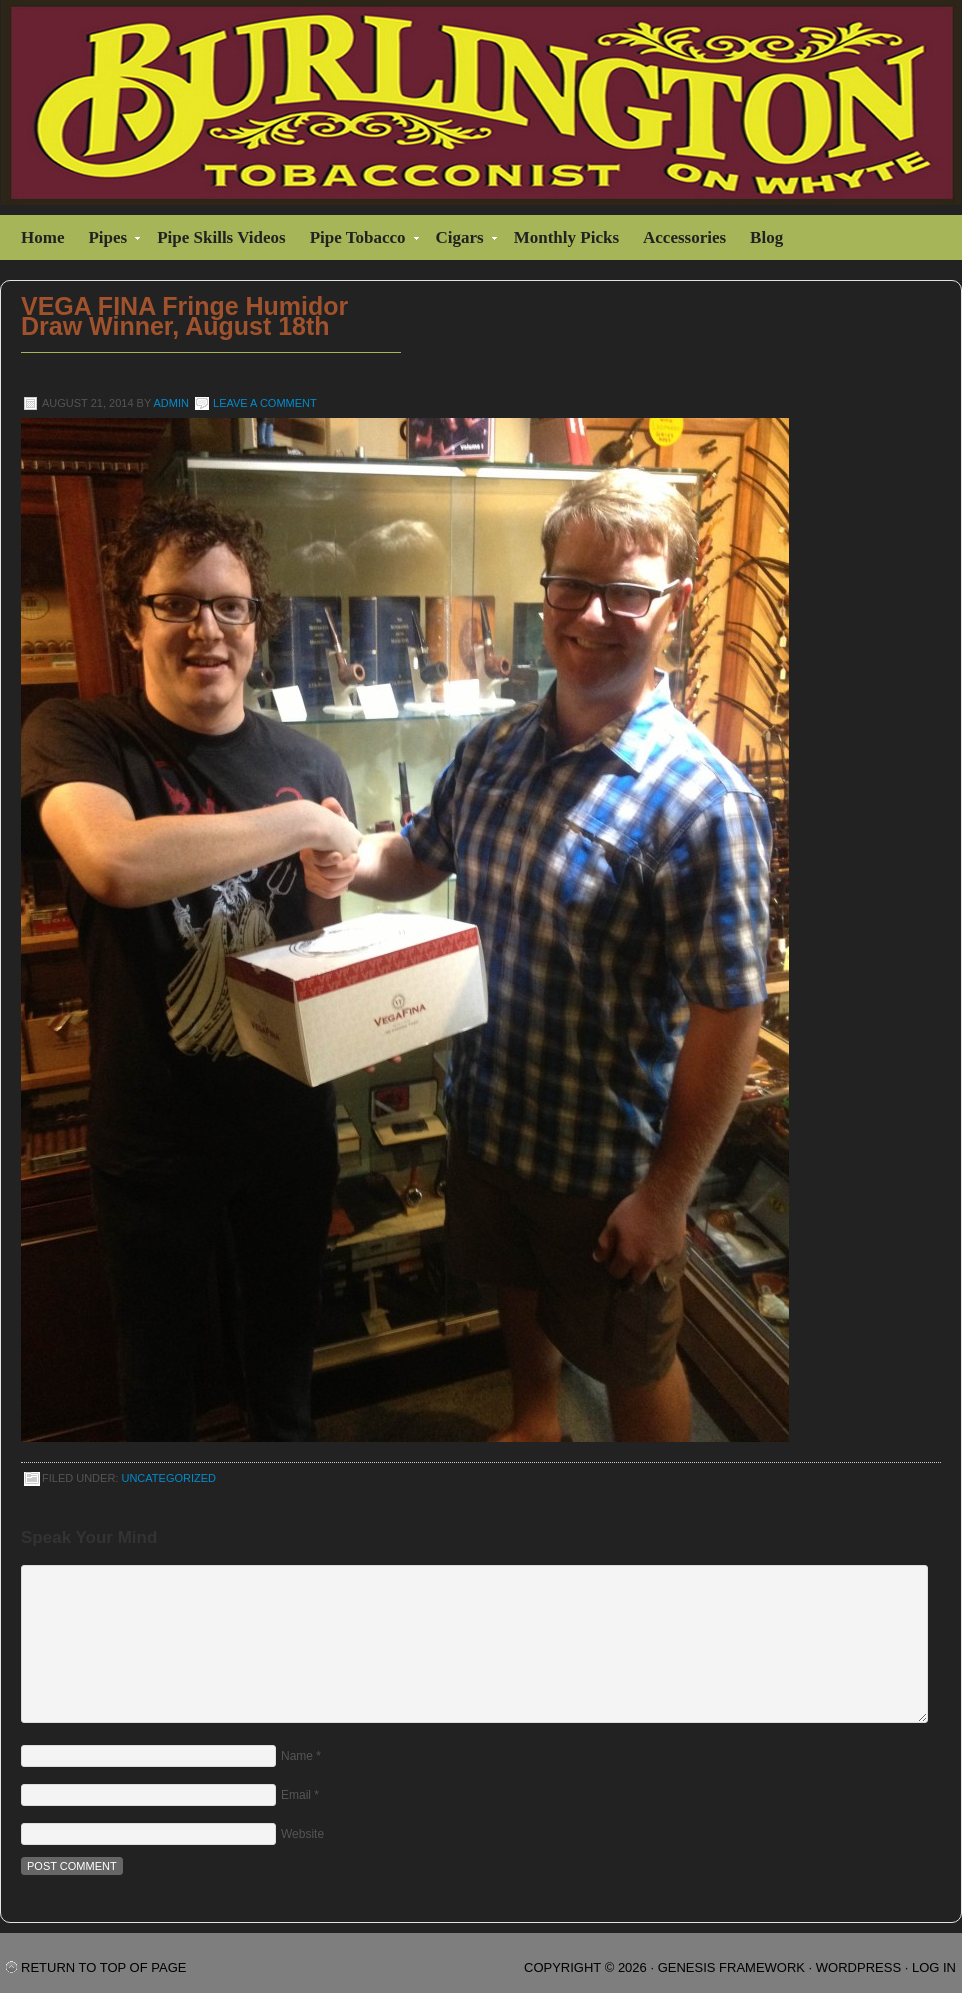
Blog (766, 237)
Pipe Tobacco (360, 240)
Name (297, 1756)
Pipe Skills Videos (221, 237)
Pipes (110, 240)
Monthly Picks (566, 237)
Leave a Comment (265, 403)
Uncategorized (168, 1478)
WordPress (858, 1967)
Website (302, 1834)
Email (296, 1795)
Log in (934, 1967)
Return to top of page (103, 1967)
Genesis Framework (731, 1967)
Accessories (684, 237)
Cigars (462, 240)
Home (42, 237)
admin (171, 403)
